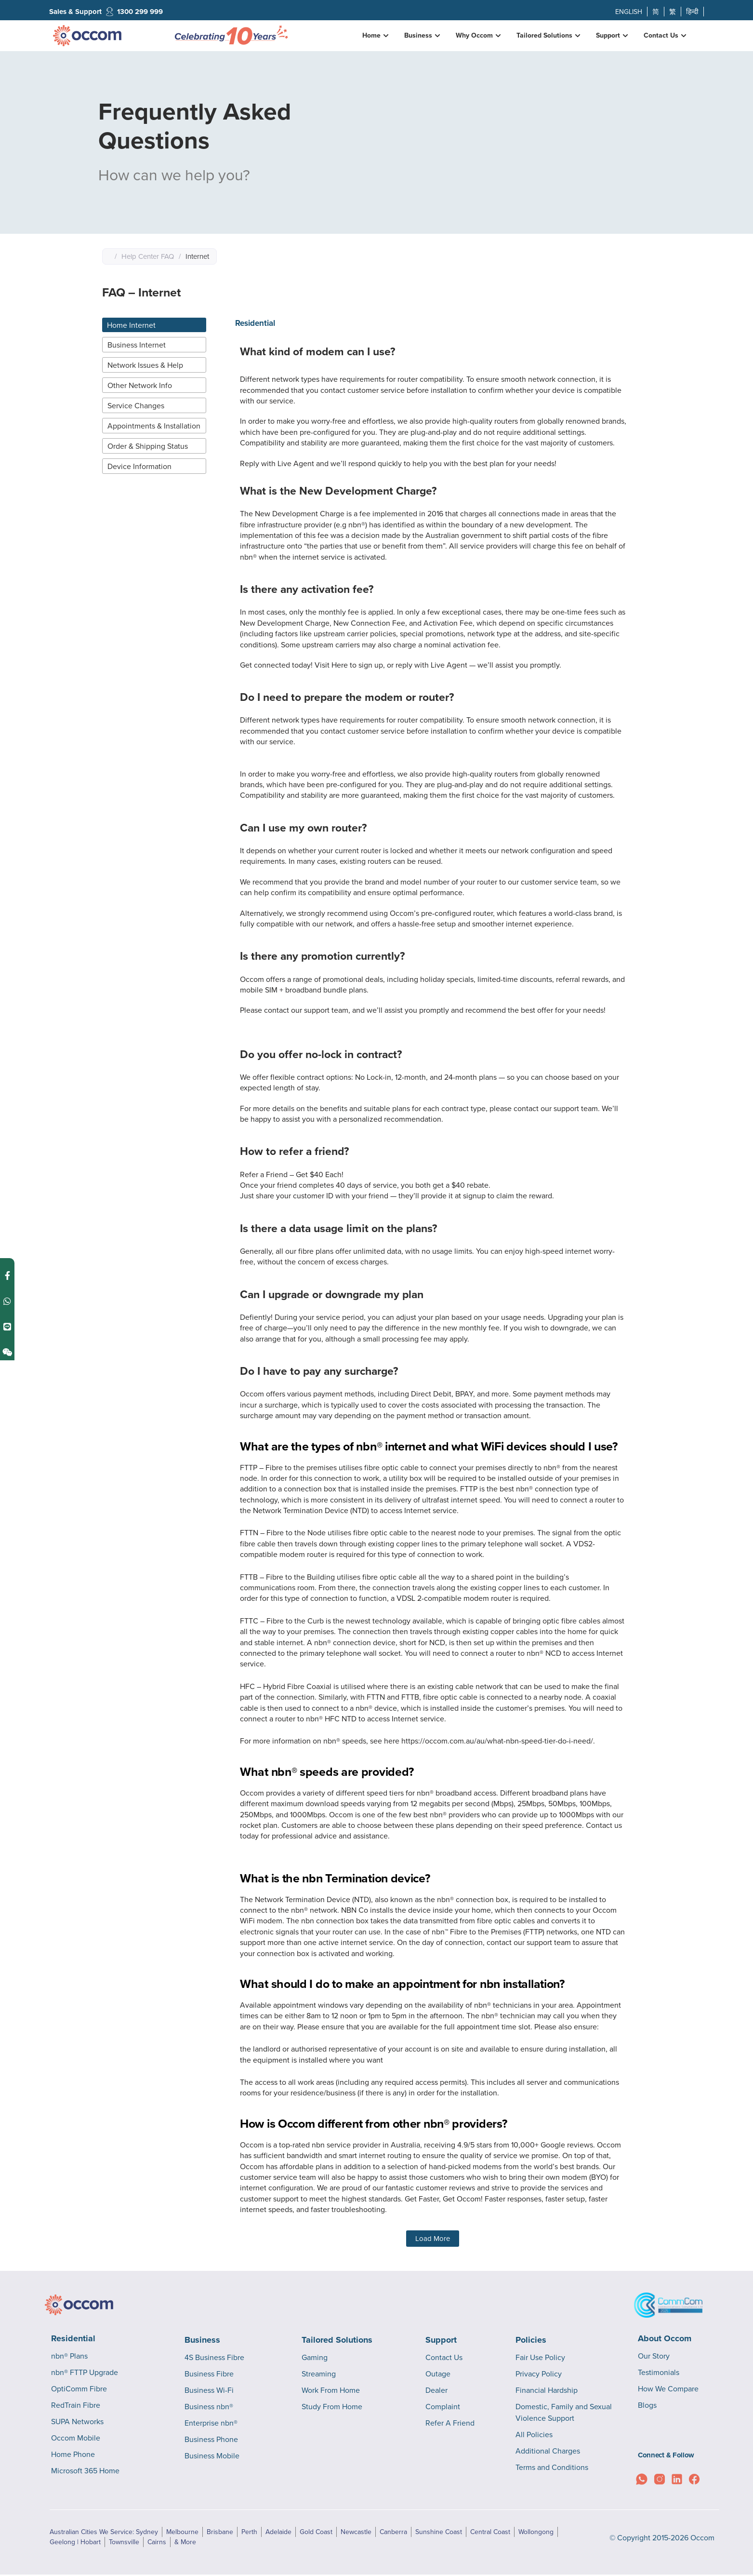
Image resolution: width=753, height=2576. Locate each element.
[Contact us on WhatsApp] (7, 1280)
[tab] (154, 325)
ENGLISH (628, 11)
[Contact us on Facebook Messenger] (7, 1254)
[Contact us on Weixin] (7, 1331)
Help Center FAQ (147, 256)
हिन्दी (692, 11)
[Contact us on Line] (7, 1305)
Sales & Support (75, 11)
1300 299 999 (140, 11)
